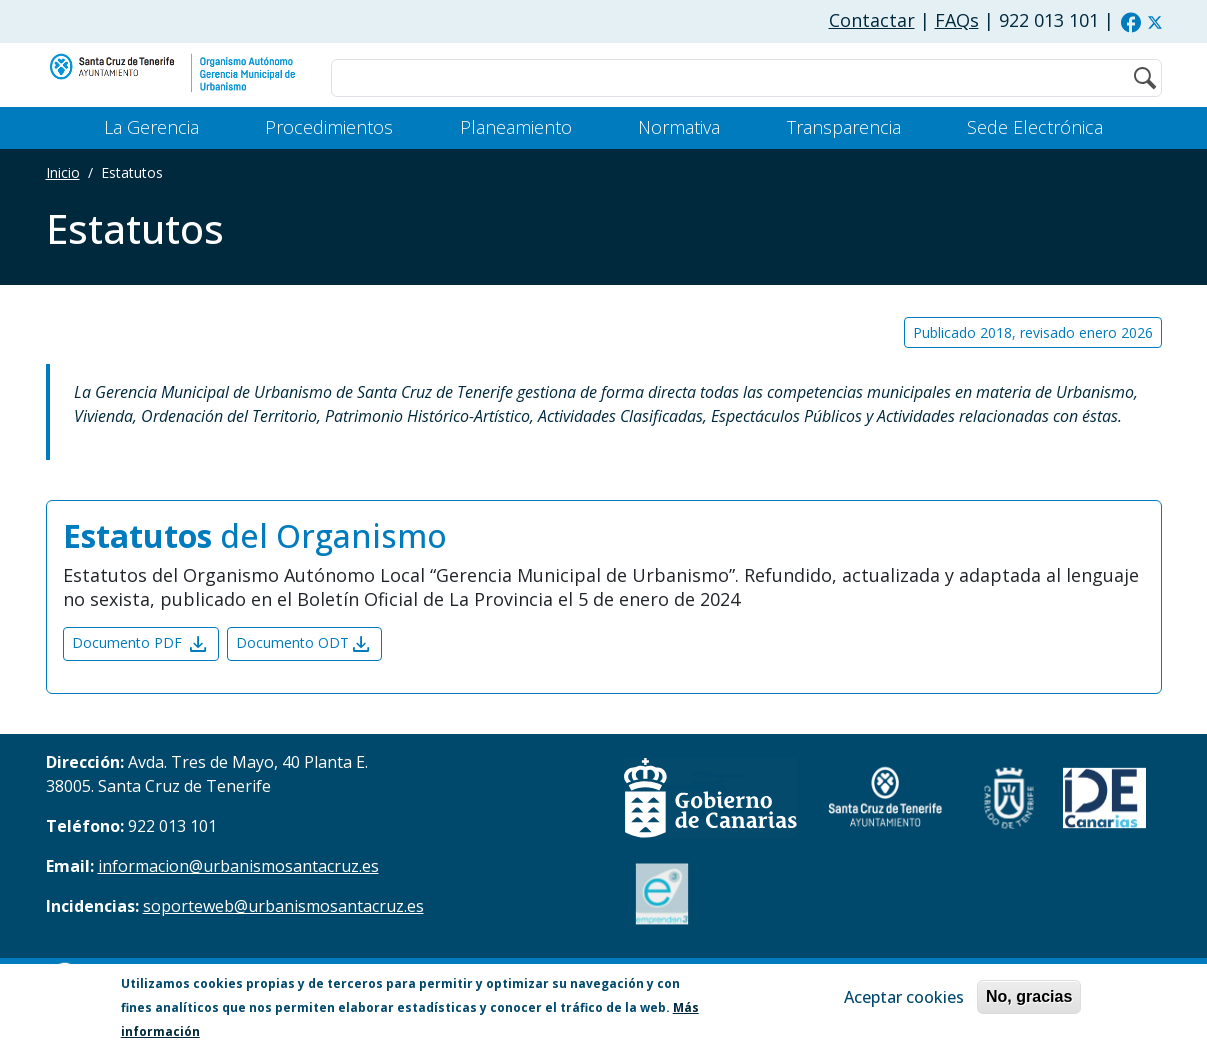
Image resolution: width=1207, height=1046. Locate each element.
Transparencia (844, 127)
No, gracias (1029, 998)
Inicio (63, 172)
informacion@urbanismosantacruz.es (238, 866)
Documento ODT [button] (304, 644)
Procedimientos (329, 127)
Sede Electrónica (1035, 127)
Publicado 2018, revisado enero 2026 (1033, 332)
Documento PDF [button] (141, 644)
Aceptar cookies (904, 999)
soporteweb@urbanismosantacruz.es (283, 906)
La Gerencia (151, 127)
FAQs (957, 20)
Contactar (872, 20)
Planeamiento (516, 127)
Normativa (679, 127)
